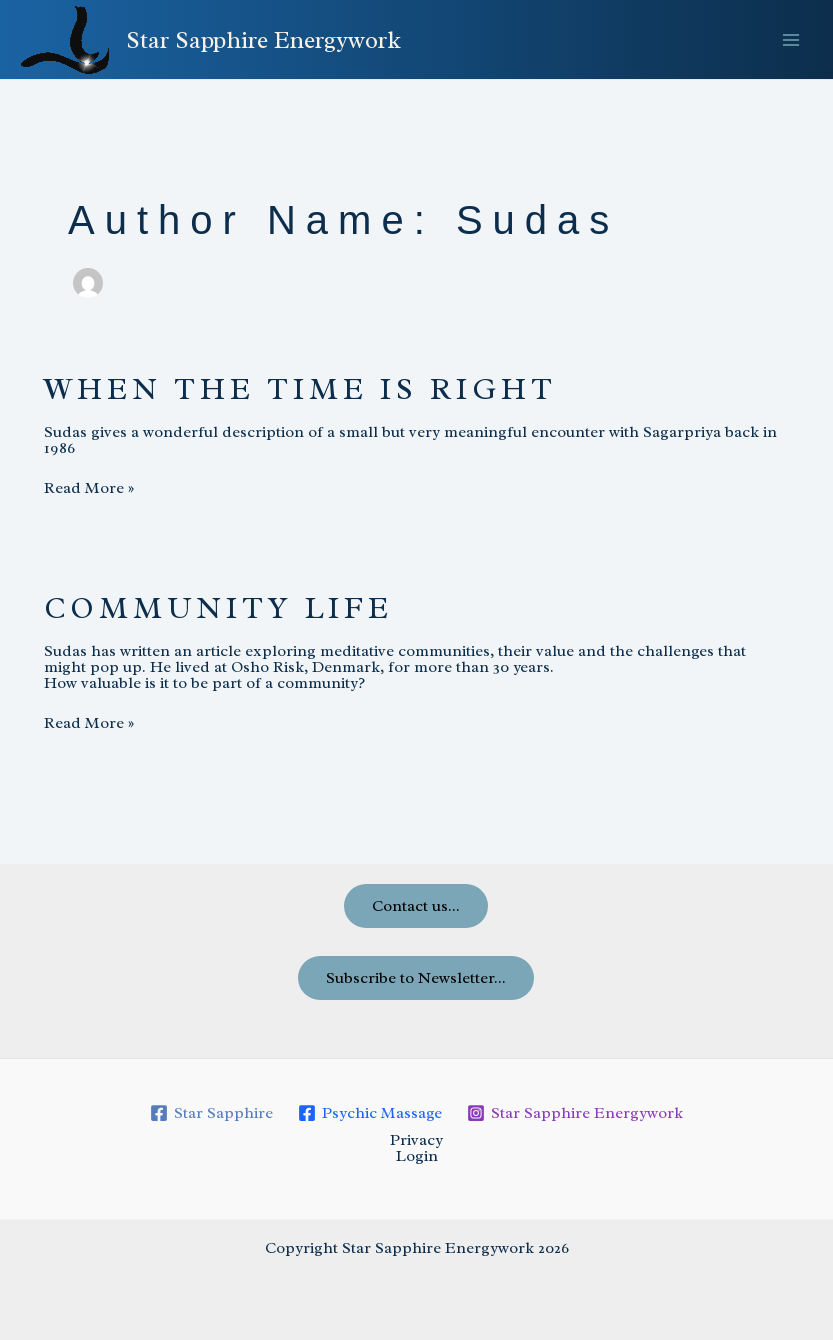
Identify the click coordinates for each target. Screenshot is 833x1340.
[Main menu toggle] (791, 40)
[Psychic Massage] (370, 1113)
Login (417, 1156)
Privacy (416, 1140)
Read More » (89, 488)
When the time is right (300, 389)
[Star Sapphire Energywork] (574, 1113)
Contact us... (416, 906)
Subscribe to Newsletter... (416, 978)
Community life (218, 608)
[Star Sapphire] (212, 1113)
